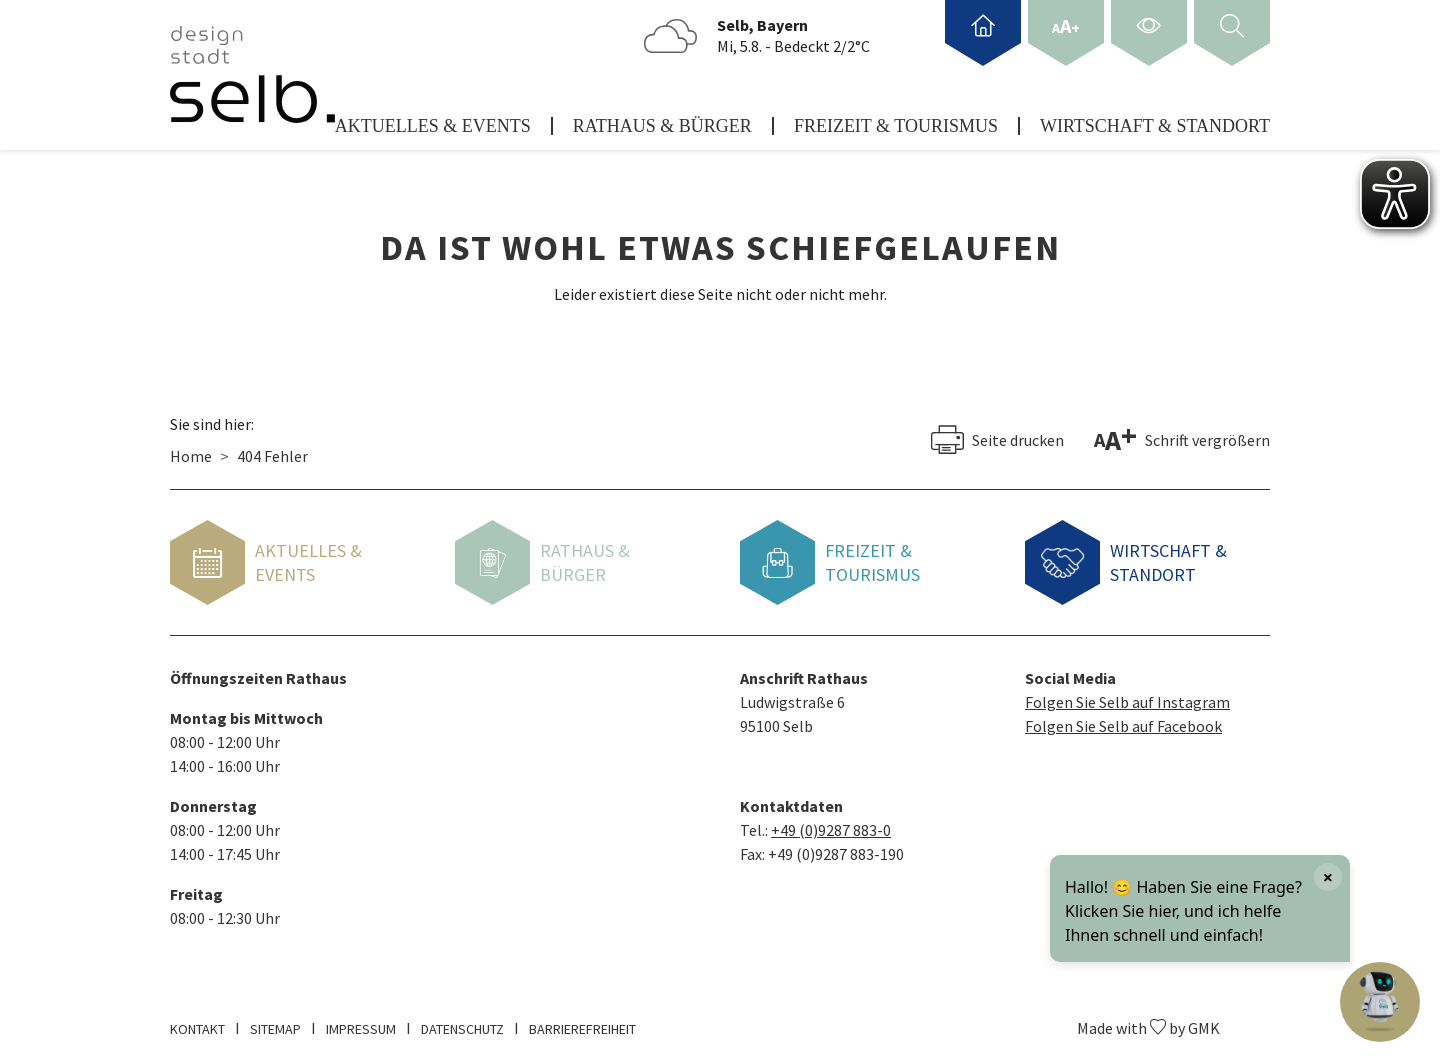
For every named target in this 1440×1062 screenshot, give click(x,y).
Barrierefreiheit (582, 1021)
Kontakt (197, 1021)
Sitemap (275, 1021)
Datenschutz (462, 1021)
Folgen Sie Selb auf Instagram (1127, 694)
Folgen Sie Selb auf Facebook (1123, 718)
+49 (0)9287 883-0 (831, 822)
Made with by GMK (1148, 1020)
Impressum (361, 1021)
